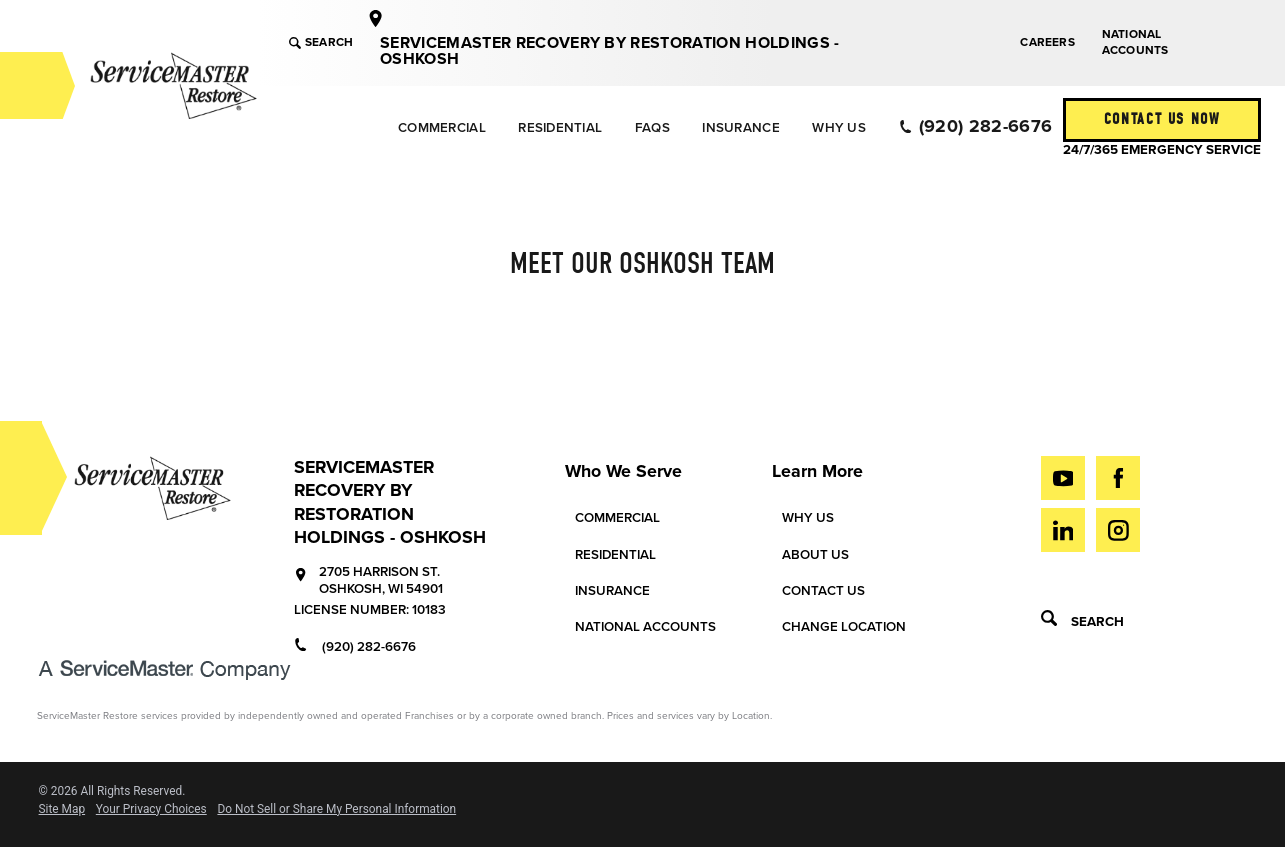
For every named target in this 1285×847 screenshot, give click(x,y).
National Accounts (1135, 42)
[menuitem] (441, 128)
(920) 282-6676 (976, 126)
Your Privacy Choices (151, 810)
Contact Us (823, 591)
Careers (1047, 42)
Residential (560, 128)
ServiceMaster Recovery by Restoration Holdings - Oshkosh (609, 51)
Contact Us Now (1162, 118)
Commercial (442, 128)
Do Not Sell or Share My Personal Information (336, 810)
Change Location (844, 627)
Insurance (740, 128)
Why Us (839, 128)
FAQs (652, 128)
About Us (815, 555)
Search (321, 42)
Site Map (62, 810)
